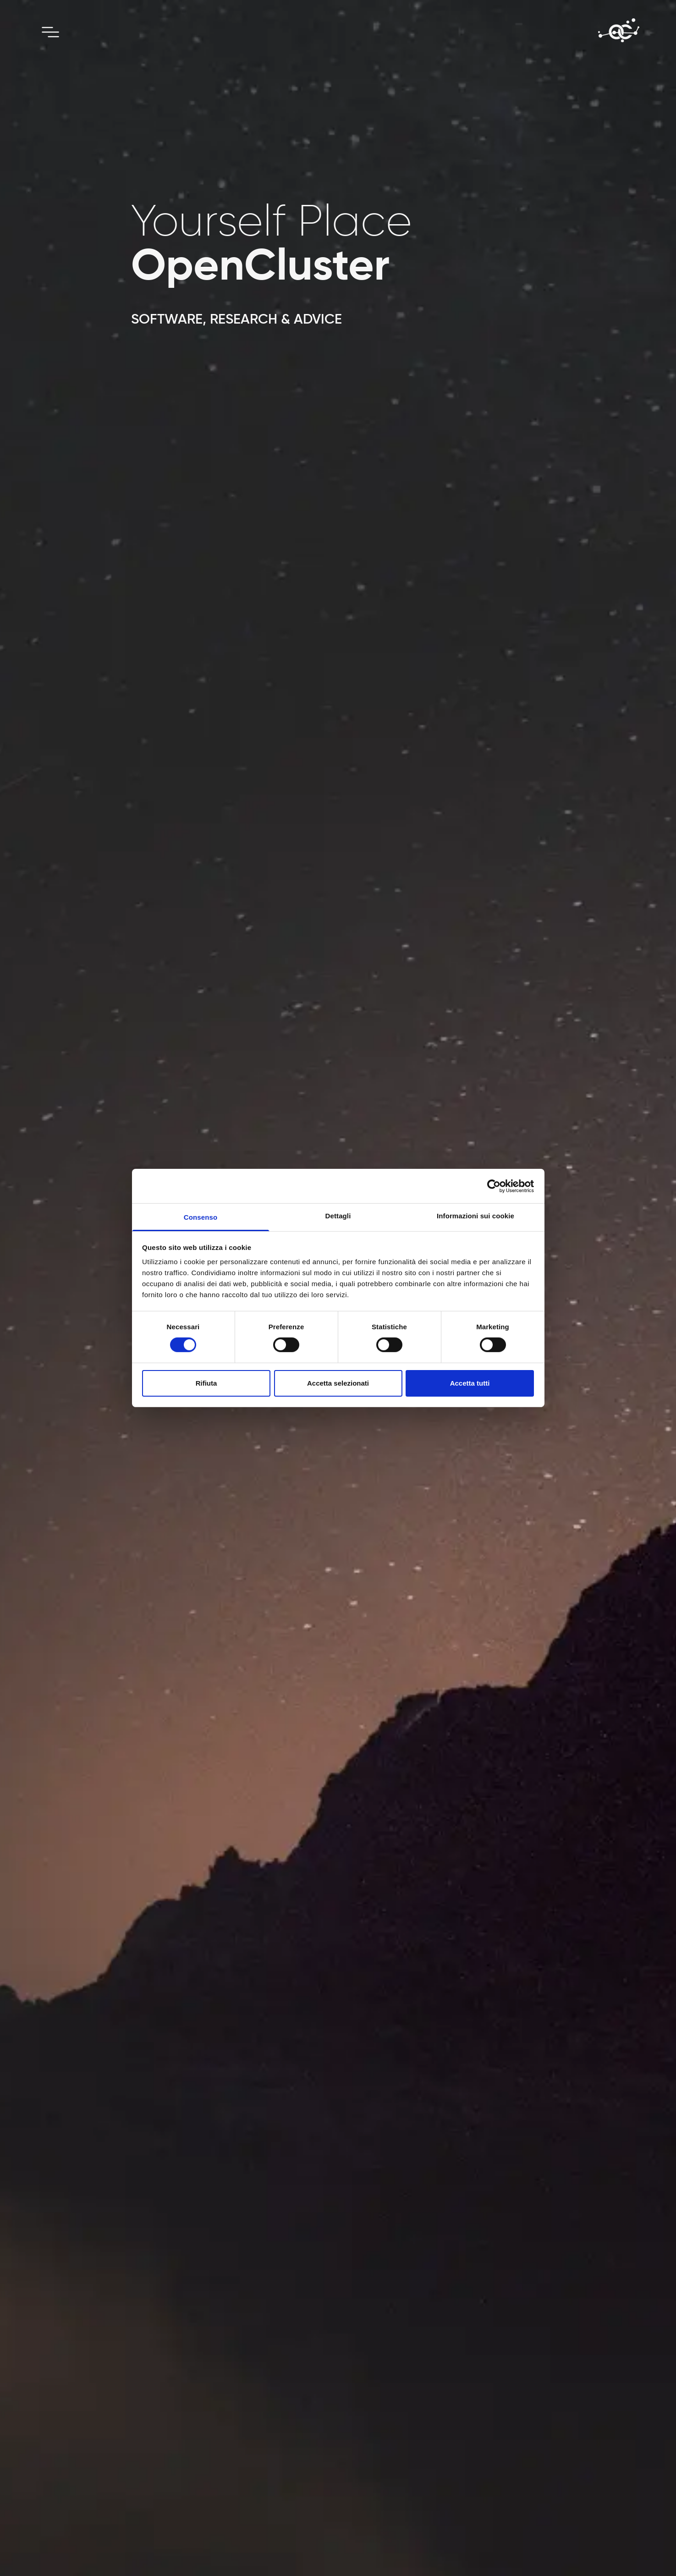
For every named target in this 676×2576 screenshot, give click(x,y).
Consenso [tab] (200, 1217)
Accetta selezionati (338, 1383)
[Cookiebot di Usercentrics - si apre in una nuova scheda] (494, 1186)
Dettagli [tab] (338, 1216)
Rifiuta (206, 1383)
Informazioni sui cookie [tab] (475, 1216)
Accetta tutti (470, 1383)
